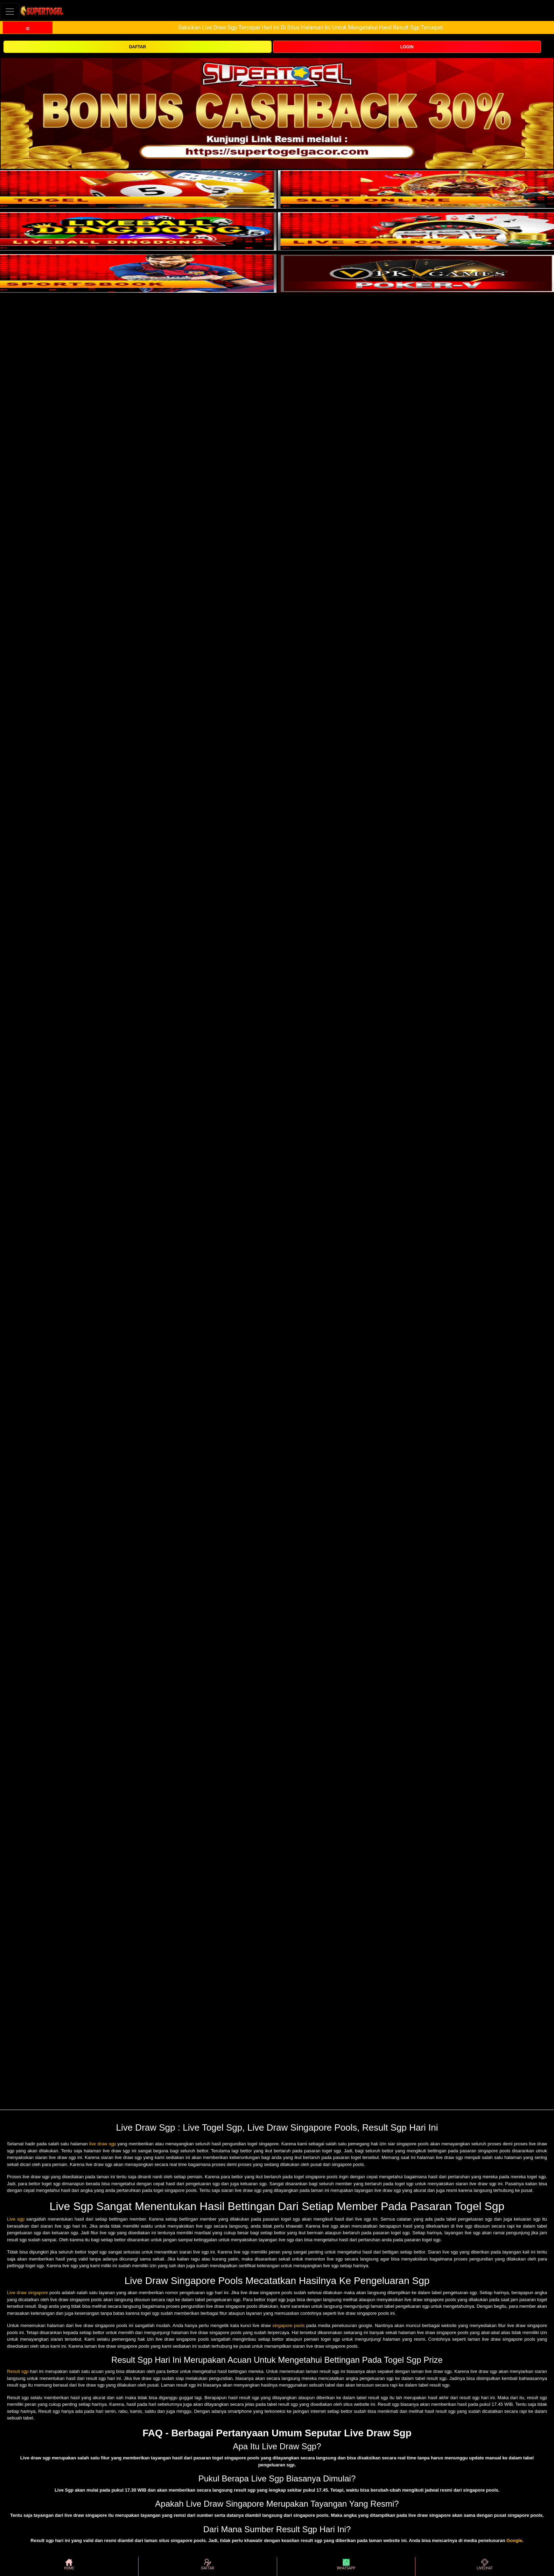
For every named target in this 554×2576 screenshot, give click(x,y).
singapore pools (288, 2325)
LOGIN (407, 46)
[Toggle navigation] (10, 11)
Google (514, 2540)
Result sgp (18, 2371)
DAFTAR (137, 46)
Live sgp (15, 2219)
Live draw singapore (27, 2292)
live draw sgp (102, 2143)
